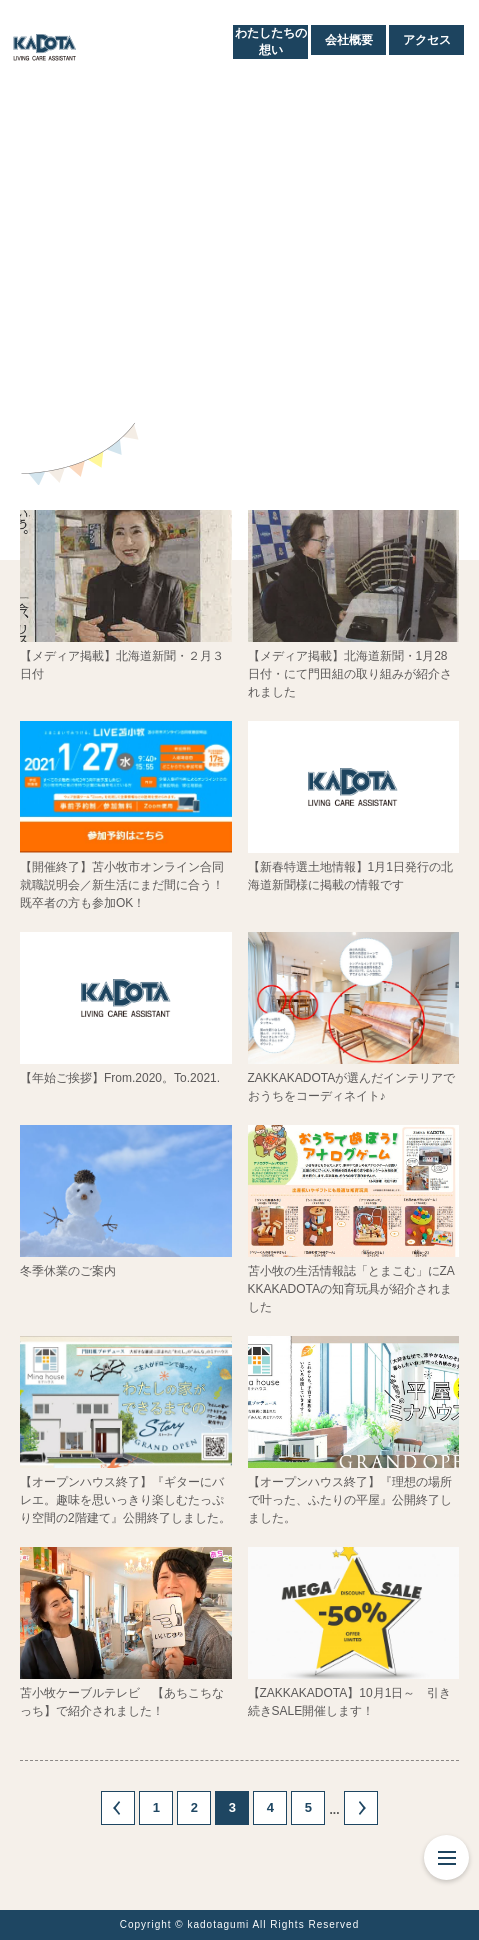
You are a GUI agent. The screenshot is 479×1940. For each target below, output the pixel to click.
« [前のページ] (118, 1808)
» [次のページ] (361, 1808)
